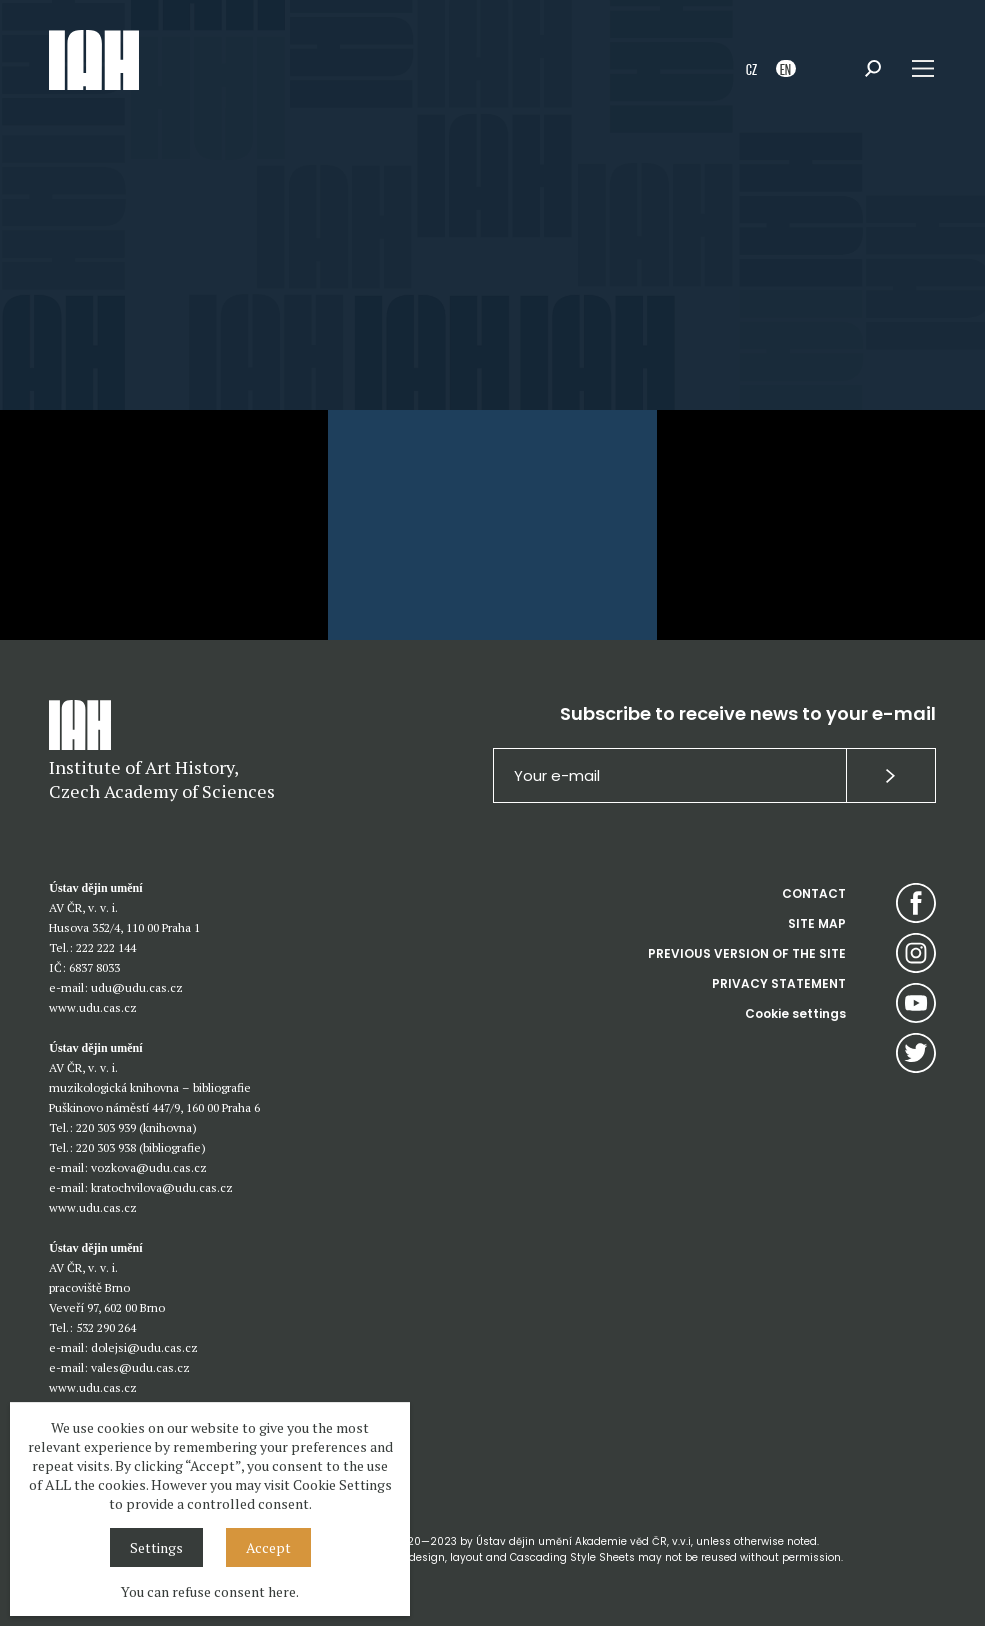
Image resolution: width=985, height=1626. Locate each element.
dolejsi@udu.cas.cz (144, 1347)
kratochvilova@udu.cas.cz (162, 1187)
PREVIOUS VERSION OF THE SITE (747, 953)
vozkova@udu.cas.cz (149, 1167)
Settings (156, 1547)
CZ (751, 68)
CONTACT (814, 893)
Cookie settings (795, 1013)
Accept (268, 1547)
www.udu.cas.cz (93, 1007)
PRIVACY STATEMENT (779, 983)
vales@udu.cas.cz (140, 1367)
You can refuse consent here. (210, 1591)
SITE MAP (817, 923)
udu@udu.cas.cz (137, 987)
